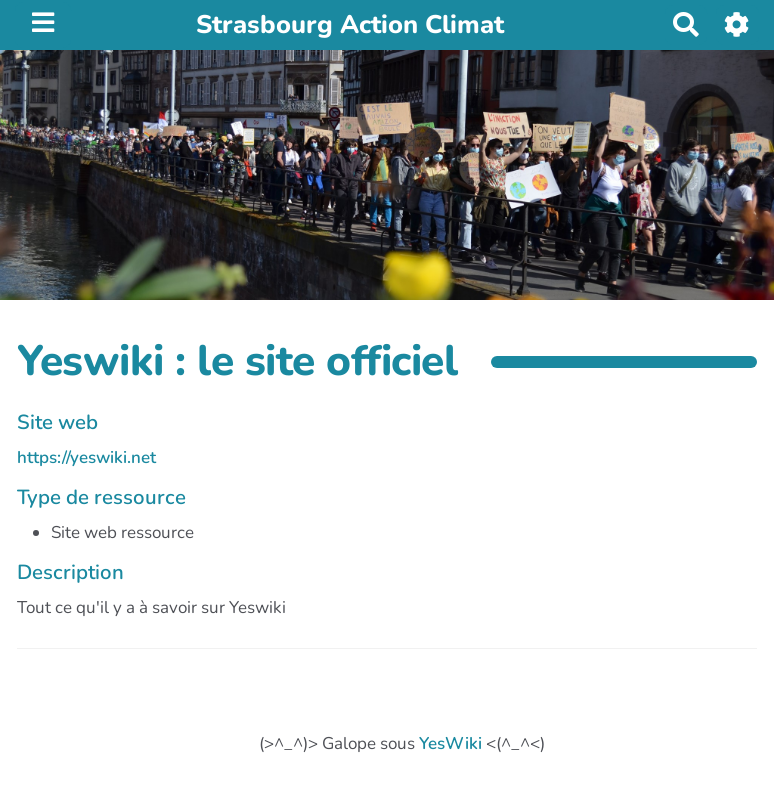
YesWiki (450, 743)
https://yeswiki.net (86, 457)
